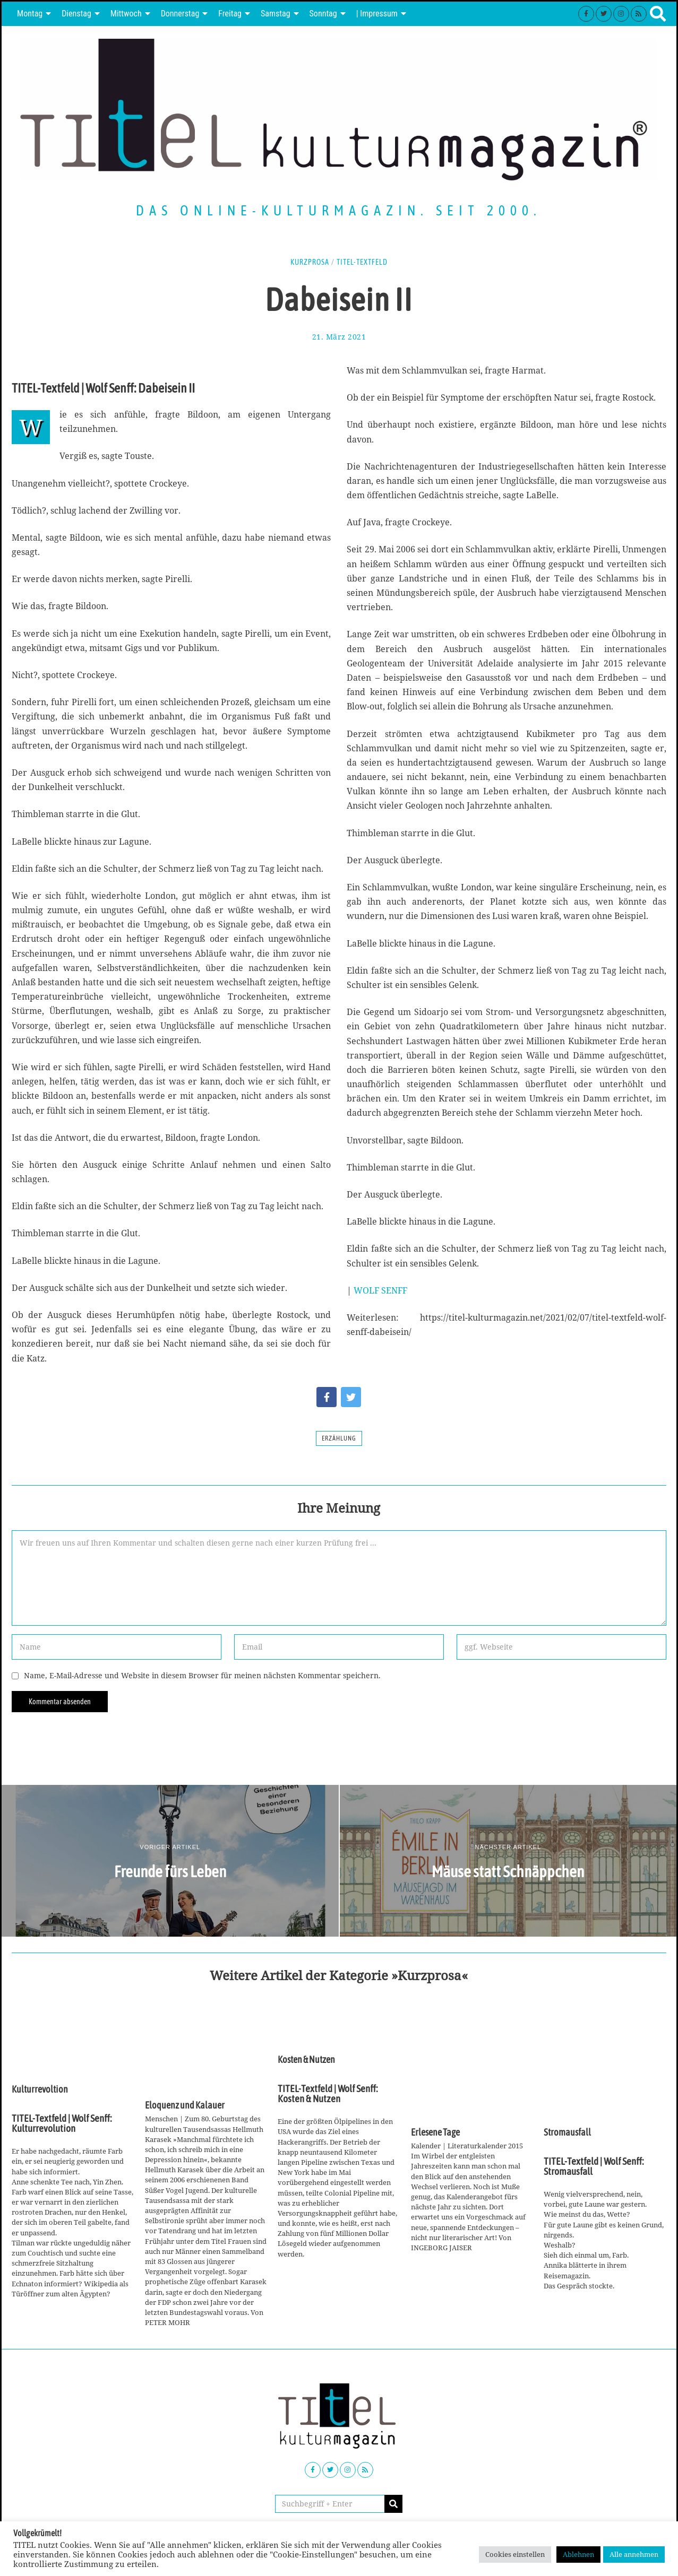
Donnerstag (180, 13)
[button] (393, 2504)
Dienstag (76, 13)
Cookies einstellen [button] (515, 2554)
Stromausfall (567, 2132)
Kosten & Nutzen (306, 2059)
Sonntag (323, 13)
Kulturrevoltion (40, 2089)
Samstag (275, 13)
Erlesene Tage (435, 2132)
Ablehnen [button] (578, 2554)
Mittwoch (126, 13)
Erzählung (339, 1438)
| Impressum (377, 13)
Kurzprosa (309, 262)
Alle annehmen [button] (634, 2554)
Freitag (230, 13)
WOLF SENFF (380, 1290)
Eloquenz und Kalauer (185, 2105)
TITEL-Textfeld (362, 262)
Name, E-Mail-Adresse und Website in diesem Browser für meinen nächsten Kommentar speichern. (202, 1675)
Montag (29, 13)
